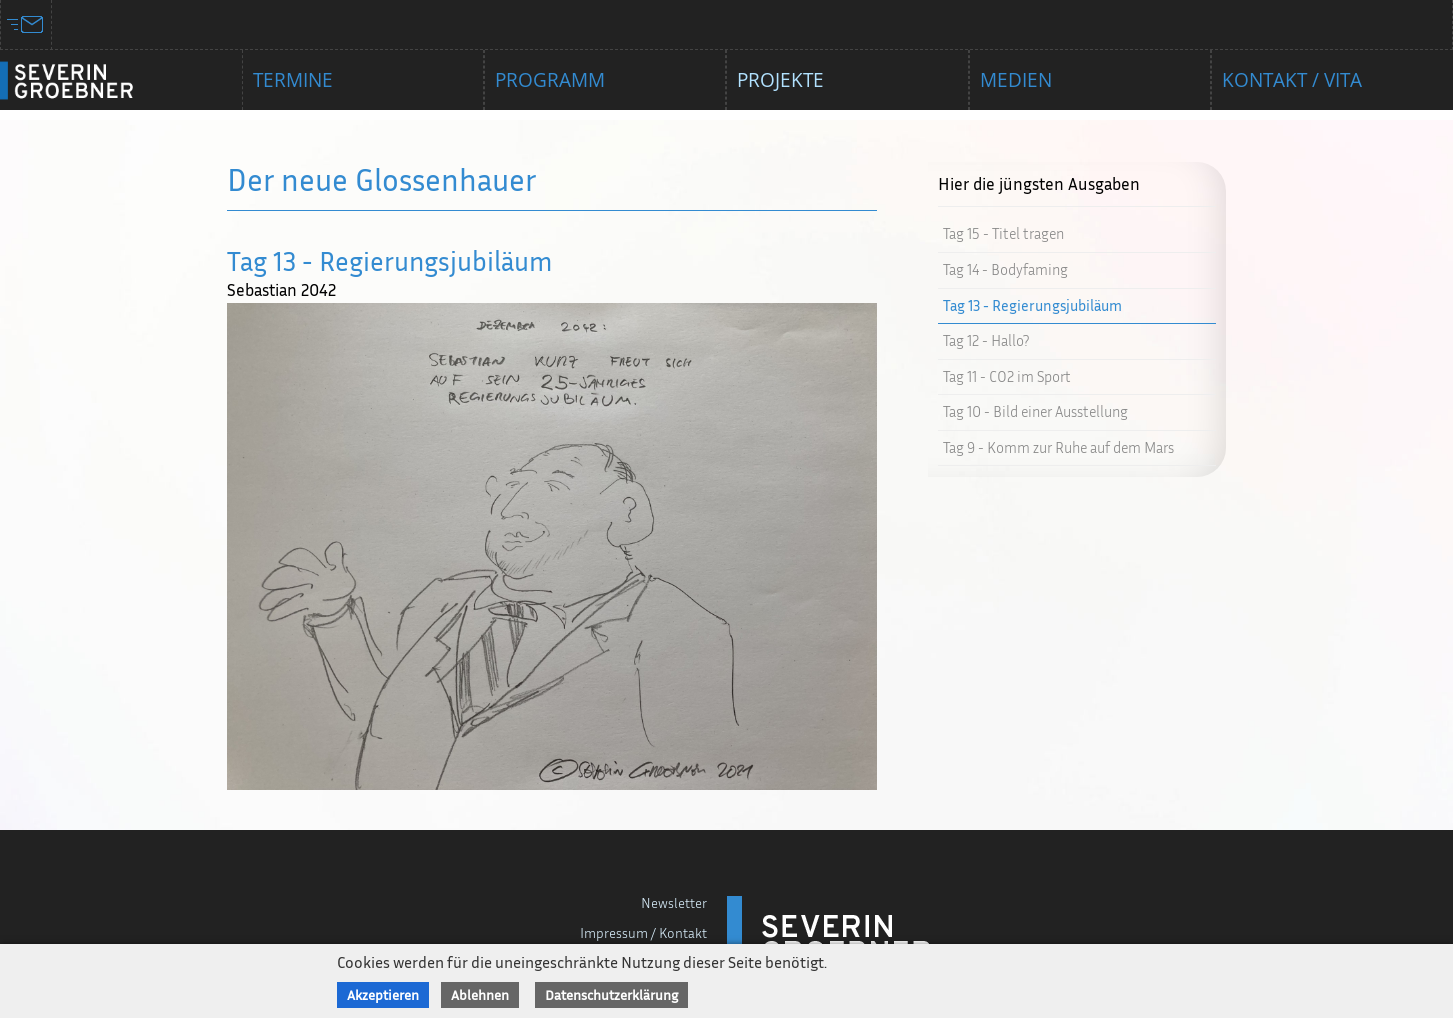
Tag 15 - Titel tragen (1003, 233)
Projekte (780, 80)
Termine (293, 80)
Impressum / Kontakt (643, 932)
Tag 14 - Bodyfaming (1005, 269)
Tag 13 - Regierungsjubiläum (1032, 305)
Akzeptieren (383, 994)
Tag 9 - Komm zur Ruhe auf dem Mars (1058, 447)
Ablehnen (480, 994)
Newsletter (674, 902)
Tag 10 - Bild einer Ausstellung (1035, 411)
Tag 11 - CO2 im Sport (1007, 376)
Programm (550, 80)
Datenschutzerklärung (611, 994)
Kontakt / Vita (1292, 80)
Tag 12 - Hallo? (986, 340)
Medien (1016, 80)
